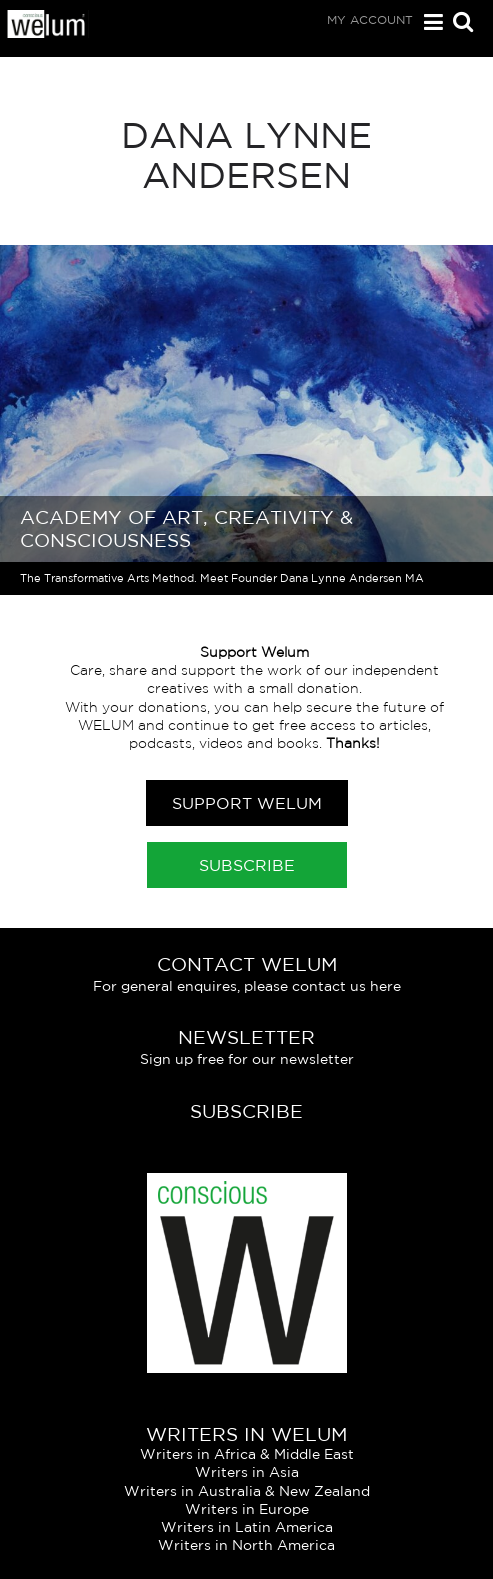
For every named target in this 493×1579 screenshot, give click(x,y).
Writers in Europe (247, 1509)
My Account (370, 19)
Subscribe (247, 865)
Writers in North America (246, 1545)
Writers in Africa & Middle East (247, 1454)
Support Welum (247, 803)
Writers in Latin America (247, 1527)
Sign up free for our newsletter (247, 1059)
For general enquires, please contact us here (247, 986)
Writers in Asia (247, 1472)
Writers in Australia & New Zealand (247, 1491)
